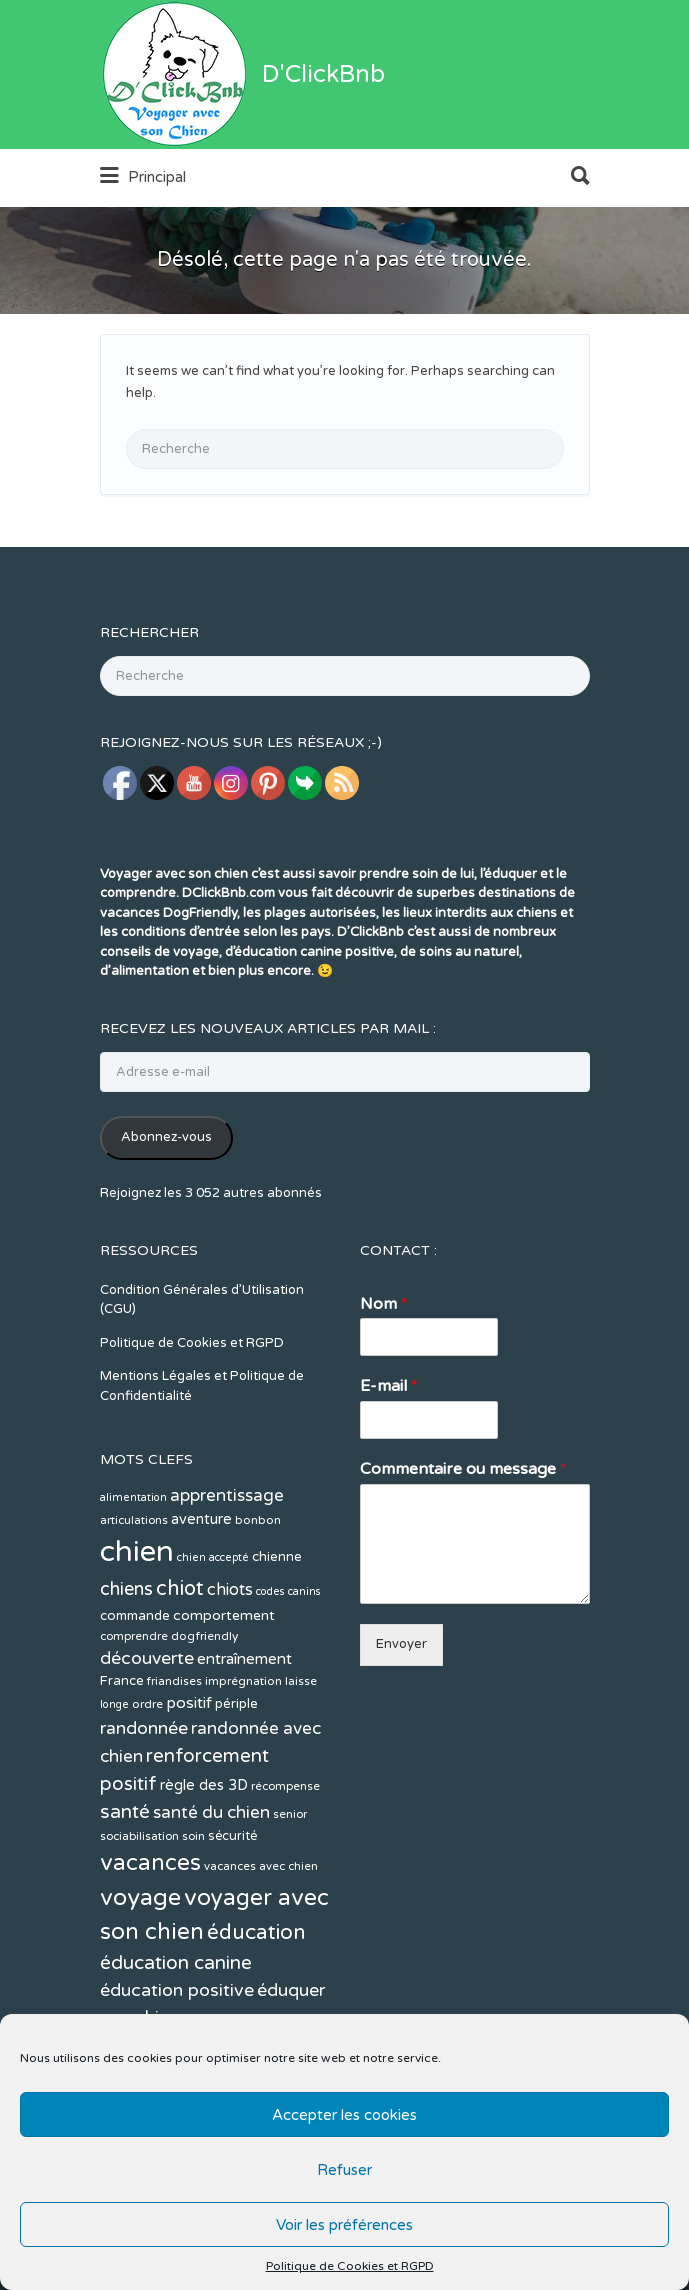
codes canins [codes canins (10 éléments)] (288, 1666)
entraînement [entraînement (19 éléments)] (244, 1734)
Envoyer (401, 1719)
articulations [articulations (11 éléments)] (134, 1595)
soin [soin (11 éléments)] (193, 1911)
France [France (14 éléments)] (122, 1756)
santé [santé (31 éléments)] (125, 1887)
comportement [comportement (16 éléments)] (224, 1690)
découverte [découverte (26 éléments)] (147, 1733)
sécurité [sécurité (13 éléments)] (232, 1911)
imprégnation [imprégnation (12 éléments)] (243, 1756)
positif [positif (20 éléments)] (189, 1778)
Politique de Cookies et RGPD (350, 2266)
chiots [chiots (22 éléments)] (230, 1665)
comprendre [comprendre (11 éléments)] (134, 1711)
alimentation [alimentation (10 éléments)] (133, 1572)
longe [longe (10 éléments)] (114, 1779)
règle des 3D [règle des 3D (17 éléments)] (204, 1860)
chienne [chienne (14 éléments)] (277, 1632)
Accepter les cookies (344, 2115)
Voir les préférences (344, 2225)
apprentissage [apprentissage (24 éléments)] (227, 1570)
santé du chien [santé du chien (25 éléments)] (211, 1887)
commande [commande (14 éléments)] (135, 1691)
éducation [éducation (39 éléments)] (256, 2007)
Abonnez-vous (166, 1212)
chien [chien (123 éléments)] (137, 1626)
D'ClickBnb (323, 149)
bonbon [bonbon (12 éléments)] (258, 1595)
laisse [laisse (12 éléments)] (301, 1756)
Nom (384, 1379)
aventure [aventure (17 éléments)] (201, 1594)
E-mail (389, 1461)
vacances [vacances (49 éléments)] (150, 1937)
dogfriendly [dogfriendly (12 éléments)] (204, 1711)
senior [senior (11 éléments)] (290, 1889)
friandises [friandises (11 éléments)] (174, 1756)
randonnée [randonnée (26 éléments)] (144, 1803)
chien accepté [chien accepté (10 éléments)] (213, 1632)
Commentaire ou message (463, 1544)
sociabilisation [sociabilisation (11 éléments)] (139, 1911)
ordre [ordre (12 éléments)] (147, 1779)
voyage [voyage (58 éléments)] (140, 1972)
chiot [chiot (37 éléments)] (180, 1663)
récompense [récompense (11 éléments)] (285, 1861)
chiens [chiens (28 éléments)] (126, 1664)
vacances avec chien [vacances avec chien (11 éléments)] (261, 1941)
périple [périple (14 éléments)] (236, 1779)
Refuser (344, 2170)
